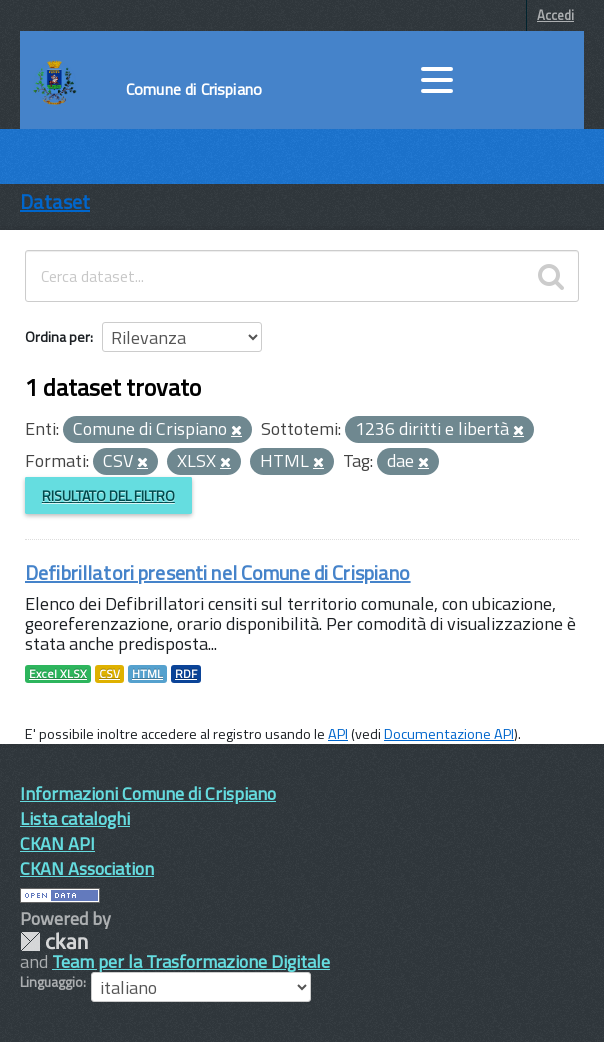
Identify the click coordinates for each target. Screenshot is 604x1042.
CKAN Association (87, 868)
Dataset (55, 201)
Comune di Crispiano (194, 89)
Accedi (555, 15)
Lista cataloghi (75, 818)
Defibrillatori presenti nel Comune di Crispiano (218, 572)
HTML (147, 674)
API (338, 734)
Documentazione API (449, 734)
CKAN (54, 941)
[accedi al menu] (437, 80)
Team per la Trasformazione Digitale (191, 961)
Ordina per (57, 336)
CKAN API (57, 843)
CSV (109, 674)
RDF (186, 674)
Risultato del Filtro (108, 495)
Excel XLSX (58, 674)
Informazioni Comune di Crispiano (148, 793)
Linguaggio (51, 982)
